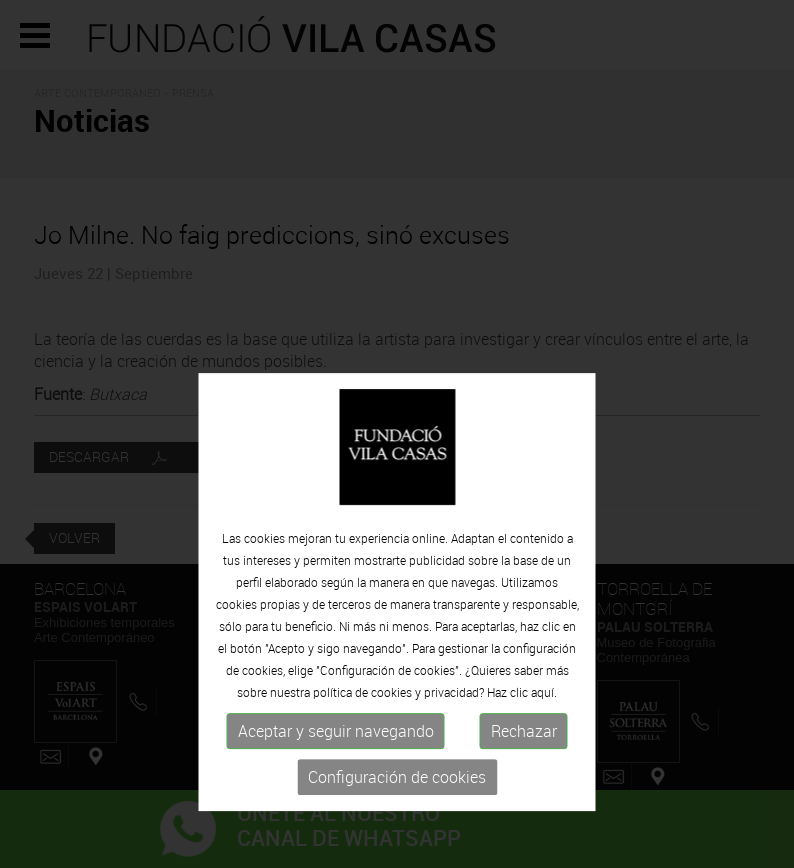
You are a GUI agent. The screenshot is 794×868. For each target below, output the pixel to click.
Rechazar (524, 774)
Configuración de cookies (397, 820)
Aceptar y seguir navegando (336, 774)
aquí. (544, 735)
